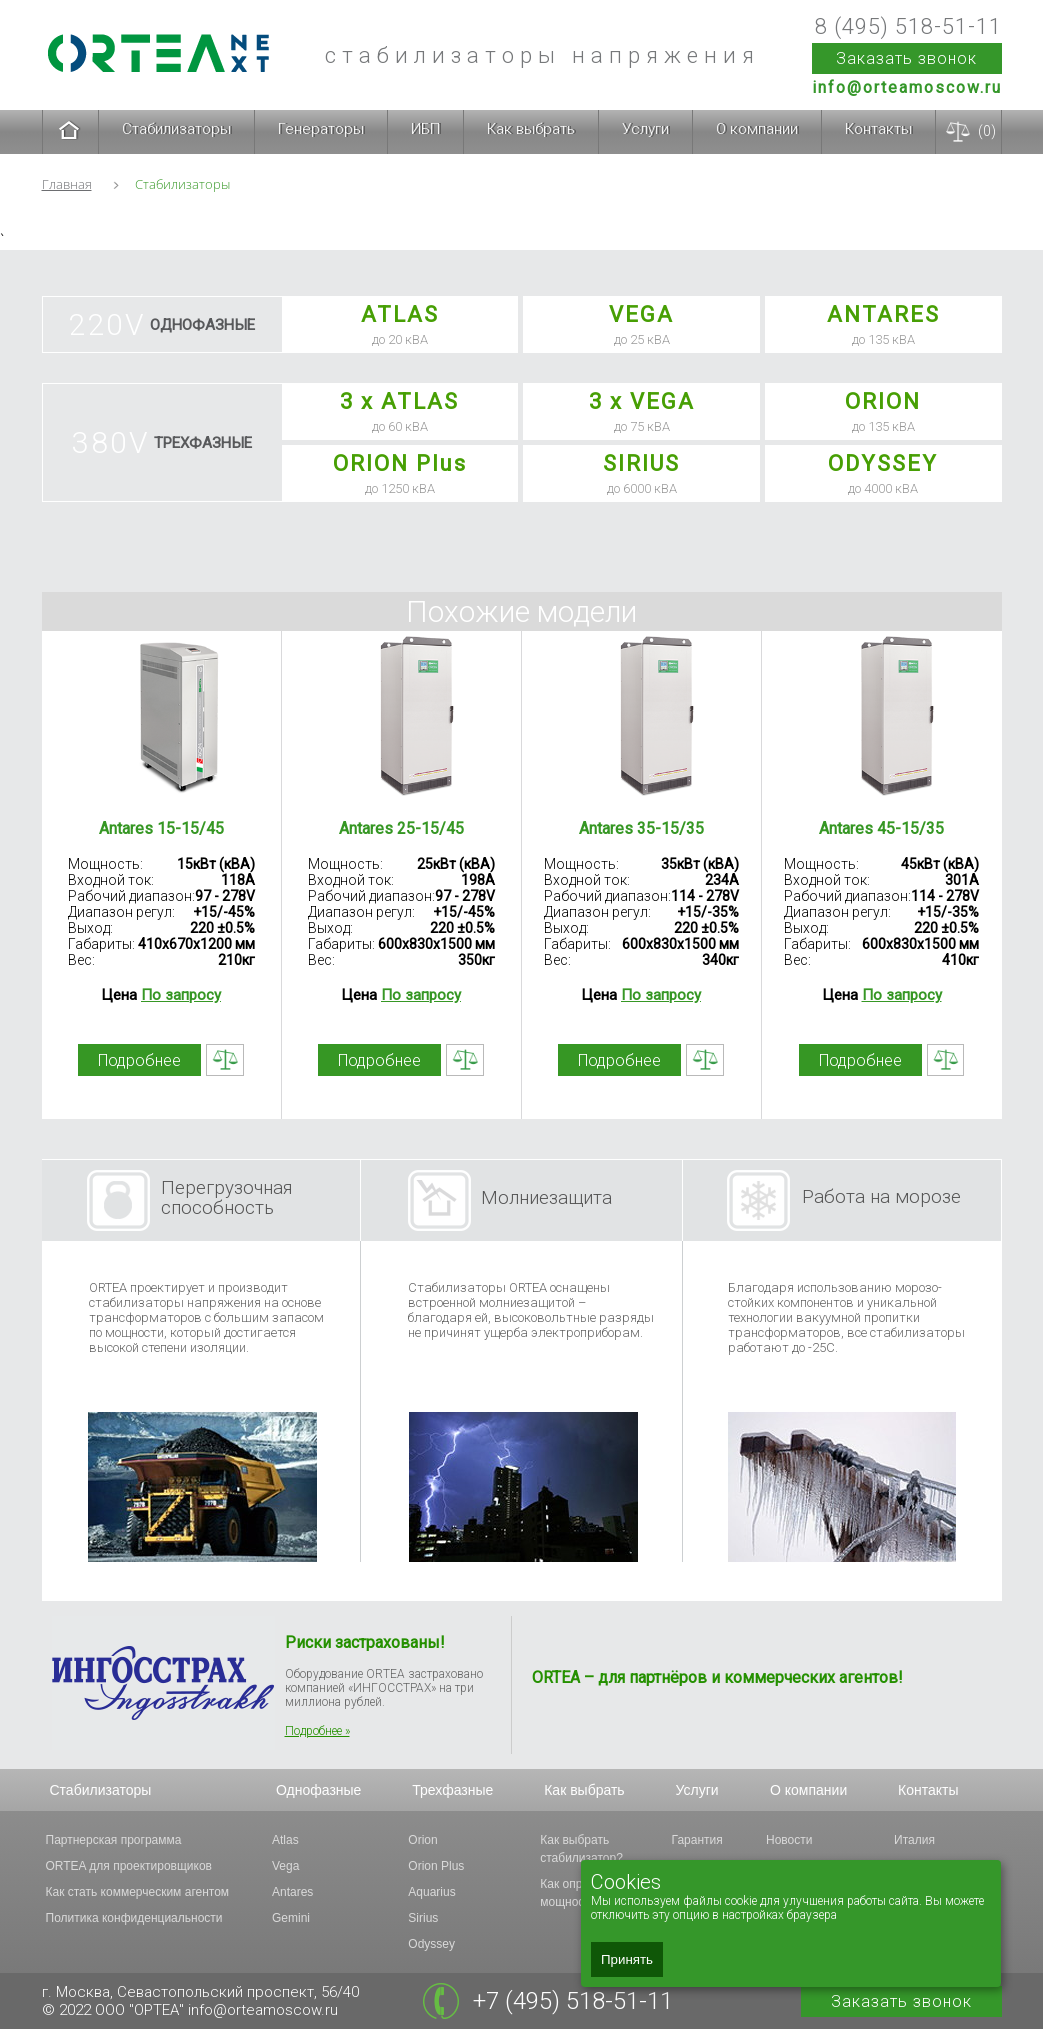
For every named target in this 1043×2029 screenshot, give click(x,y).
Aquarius (431, 1892)
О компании (757, 129)
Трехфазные (452, 1790)
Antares (292, 1892)
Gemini (291, 1918)
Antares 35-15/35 (641, 828)
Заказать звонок (906, 58)
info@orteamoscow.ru (907, 87)
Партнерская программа (114, 1840)
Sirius (423, 1918)
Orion (422, 1840)
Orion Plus (436, 1866)
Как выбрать (531, 129)
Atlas (285, 1840)
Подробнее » (317, 1731)
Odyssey (431, 1944)
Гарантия (697, 1840)
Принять (627, 1959)
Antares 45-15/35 (881, 828)
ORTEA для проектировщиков (129, 1866)
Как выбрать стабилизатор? (581, 1849)
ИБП (425, 129)
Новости (789, 1840)
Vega (285, 1866)
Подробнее (139, 1060)
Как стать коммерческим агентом (138, 1892)
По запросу (181, 995)
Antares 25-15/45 (401, 828)
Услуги (645, 129)
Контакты (878, 129)
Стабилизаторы (176, 129)
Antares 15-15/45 (161, 828)
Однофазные (318, 1790)
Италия (914, 1840)
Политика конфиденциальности (134, 1918)
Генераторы (321, 129)
